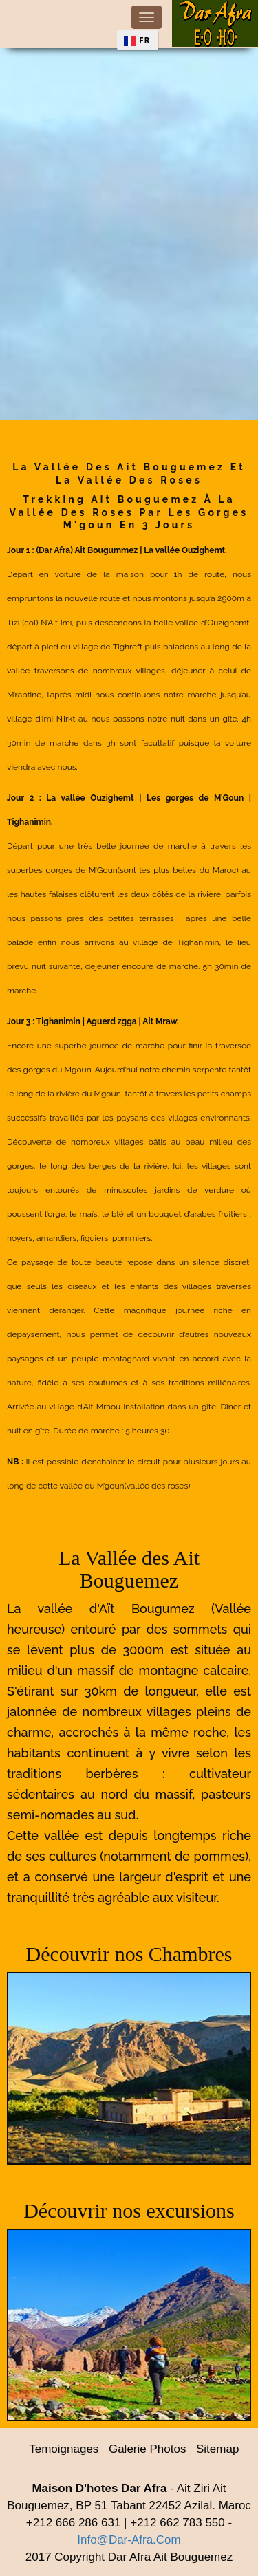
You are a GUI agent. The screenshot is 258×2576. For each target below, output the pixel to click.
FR (145, 40)
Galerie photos (147, 2449)
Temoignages (63, 2449)
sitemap (217, 2449)
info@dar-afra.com (128, 2539)
